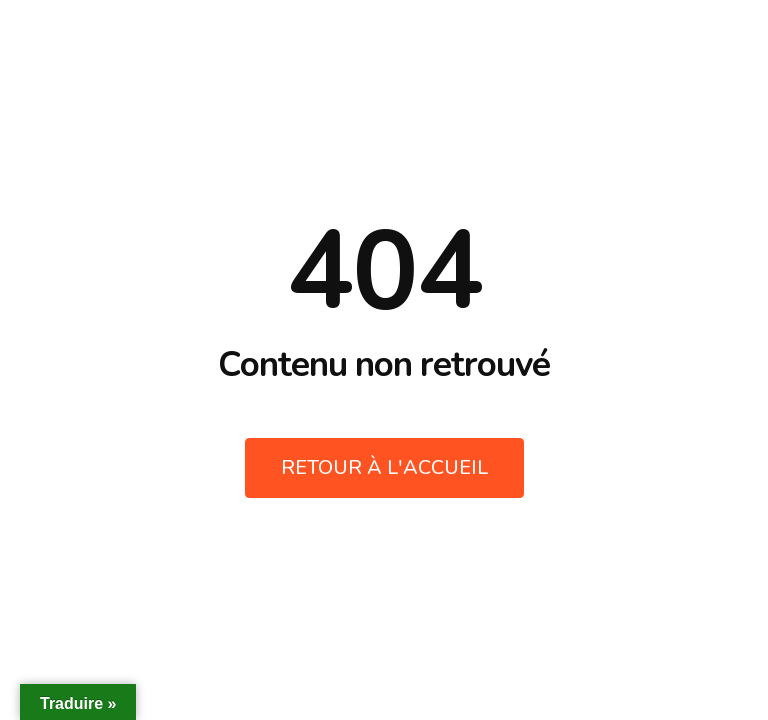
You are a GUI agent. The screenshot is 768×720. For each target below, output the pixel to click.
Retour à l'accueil (384, 467)
